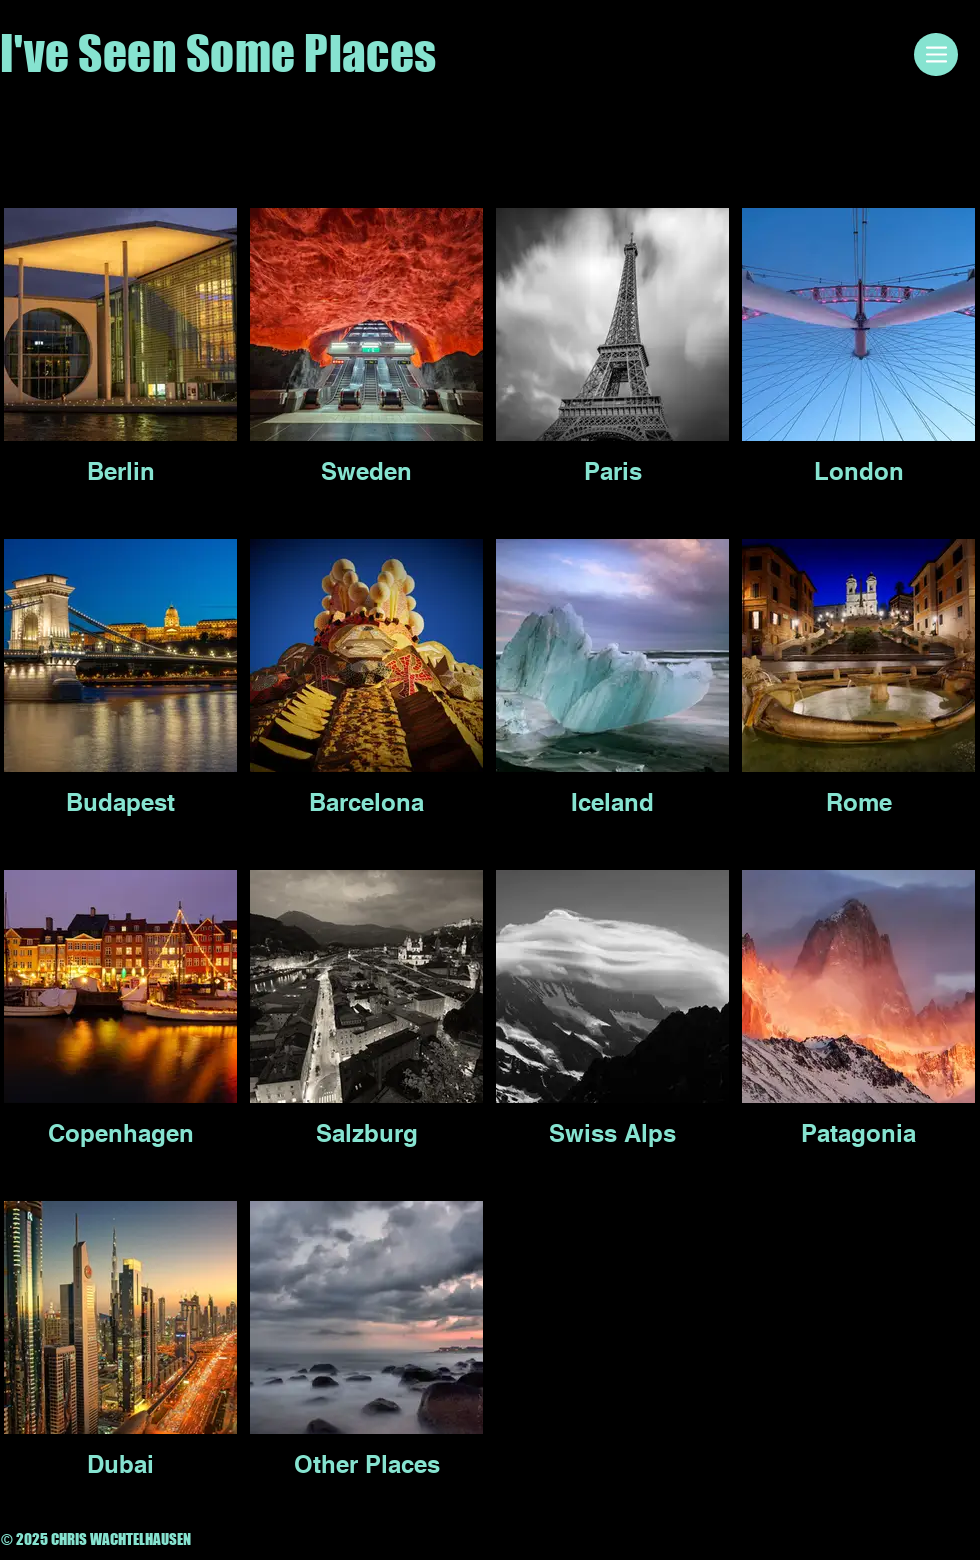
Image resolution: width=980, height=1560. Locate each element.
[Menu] (936, 54)
